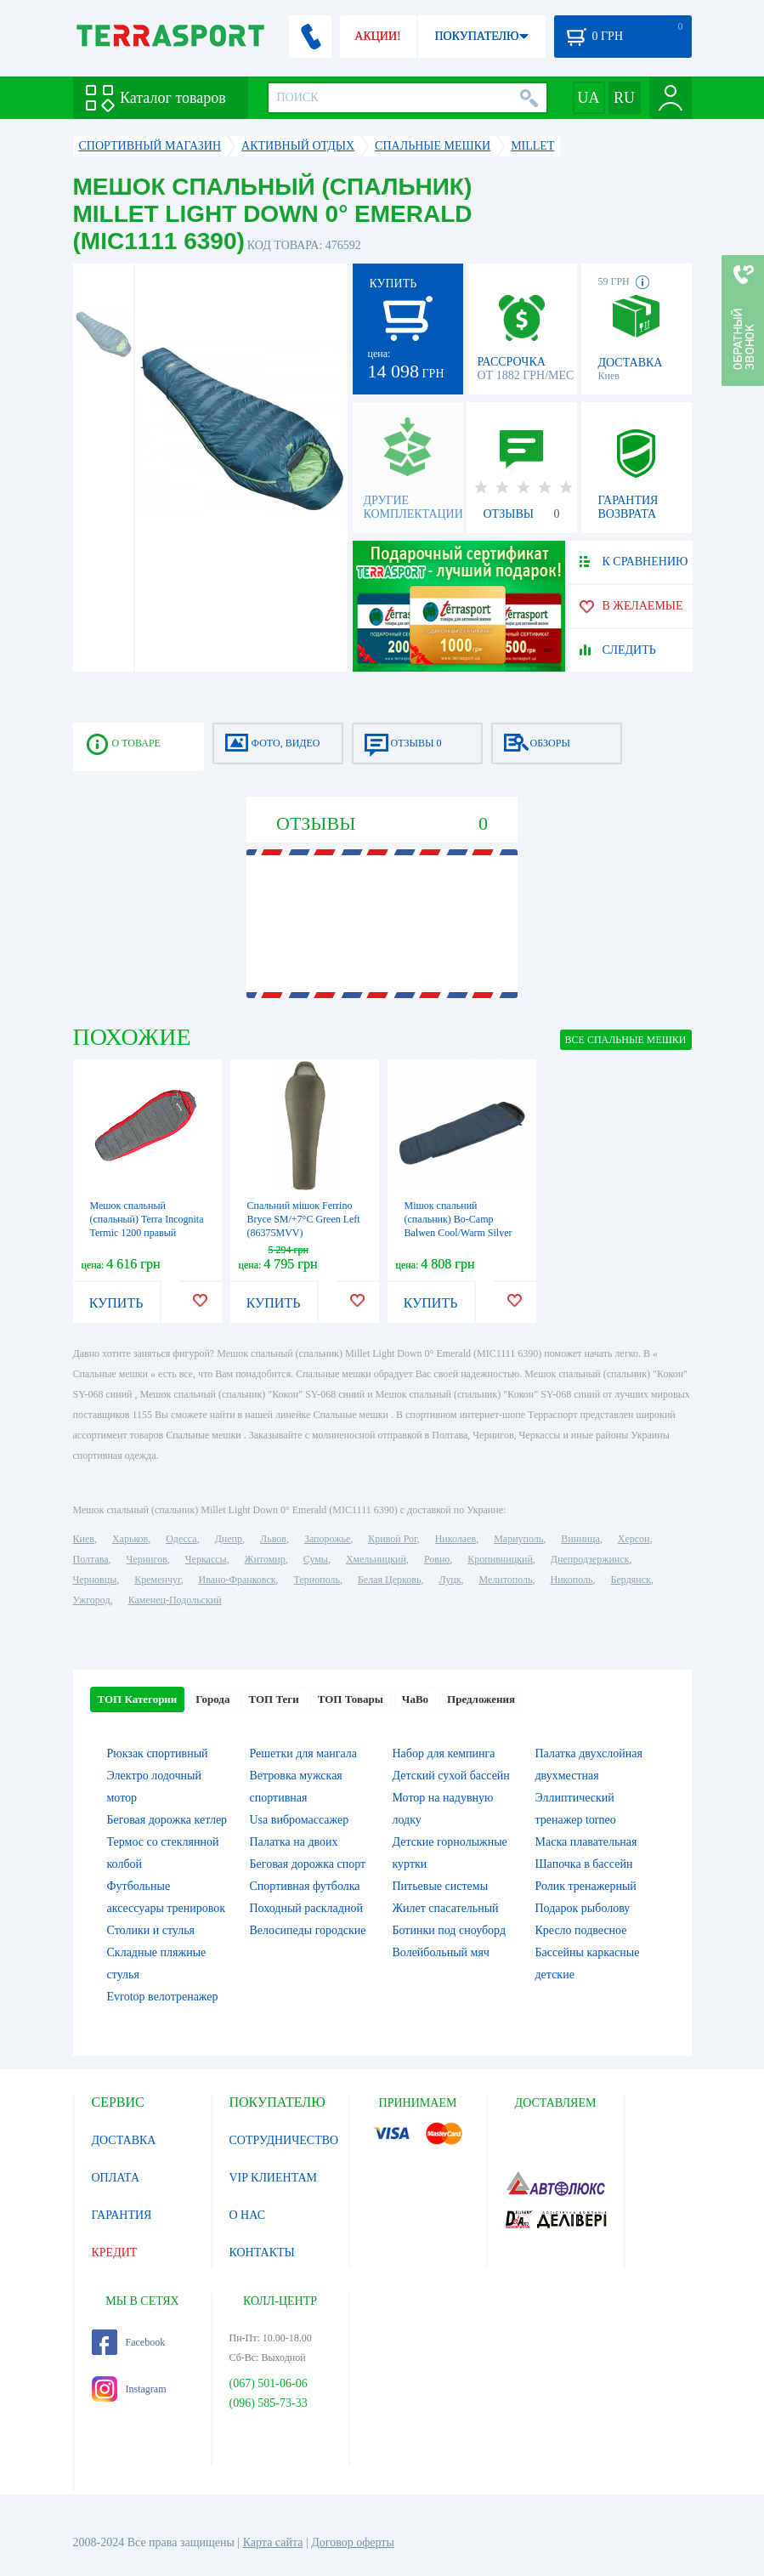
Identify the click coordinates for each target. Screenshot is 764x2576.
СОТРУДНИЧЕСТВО (284, 2140)
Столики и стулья (151, 1930)
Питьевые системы (441, 1886)
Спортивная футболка (305, 1886)
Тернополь (317, 1580)
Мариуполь (518, 1539)
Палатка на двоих (294, 1842)
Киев (83, 1539)
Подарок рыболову (583, 1908)
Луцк (450, 1580)
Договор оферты (352, 2542)
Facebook (129, 2342)
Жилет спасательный (446, 1908)
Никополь (572, 1580)
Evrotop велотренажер (162, 1996)
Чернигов (147, 1559)
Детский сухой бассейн (451, 1775)
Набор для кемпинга (444, 1753)
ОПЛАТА (116, 2177)
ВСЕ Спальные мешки (626, 1040)
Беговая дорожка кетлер (167, 1819)
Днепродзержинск (590, 1559)
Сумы (315, 1559)
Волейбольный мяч (441, 1952)
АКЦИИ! (377, 36)
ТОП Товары (350, 1699)
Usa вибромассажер (299, 1819)
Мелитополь (505, 1580)
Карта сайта (273, 2542)
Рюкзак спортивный (157, 1753)
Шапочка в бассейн (584, 1864)
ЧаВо (415, 1699)
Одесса (181, 1539)
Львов (273, 1539)
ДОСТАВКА (124, 2140)
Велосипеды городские (308, 1930)
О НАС (247, 2215)
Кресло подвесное (581, 1930)
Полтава (91, 1559)
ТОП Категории (138, 1699)
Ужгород (91, 1600)
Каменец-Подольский (175, 1600)
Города (212, 1699)
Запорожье (327, 1539)
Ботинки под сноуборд (450, 1930)
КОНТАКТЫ (262, 2252)
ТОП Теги (273, 1699)
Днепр (228, 1539)
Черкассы (206, 1559)
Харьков (130, 1539)
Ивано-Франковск (236, 1580)
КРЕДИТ (115, 2252)
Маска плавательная (586, 1842)
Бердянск (631, 1580)
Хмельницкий (376, 1559)
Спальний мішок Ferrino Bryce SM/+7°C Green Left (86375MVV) (303, 1219)
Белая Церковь (389, 1580)
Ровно (437, 1559)
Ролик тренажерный (586, 1886)
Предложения (481, 1699)
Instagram (129, 2389)
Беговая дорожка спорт (308, 1864)
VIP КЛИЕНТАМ (273, 2177)
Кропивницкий (499, 1559)
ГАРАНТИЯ (122, 2215)
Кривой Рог (392, 1539)
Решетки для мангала (304, 1753)
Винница (580, 1539)
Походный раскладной (306, 1908)
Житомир (265, 1559)
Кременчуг (157, 1580)
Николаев (455, 1539)
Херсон (634, 1539)
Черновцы (95, 1580)
